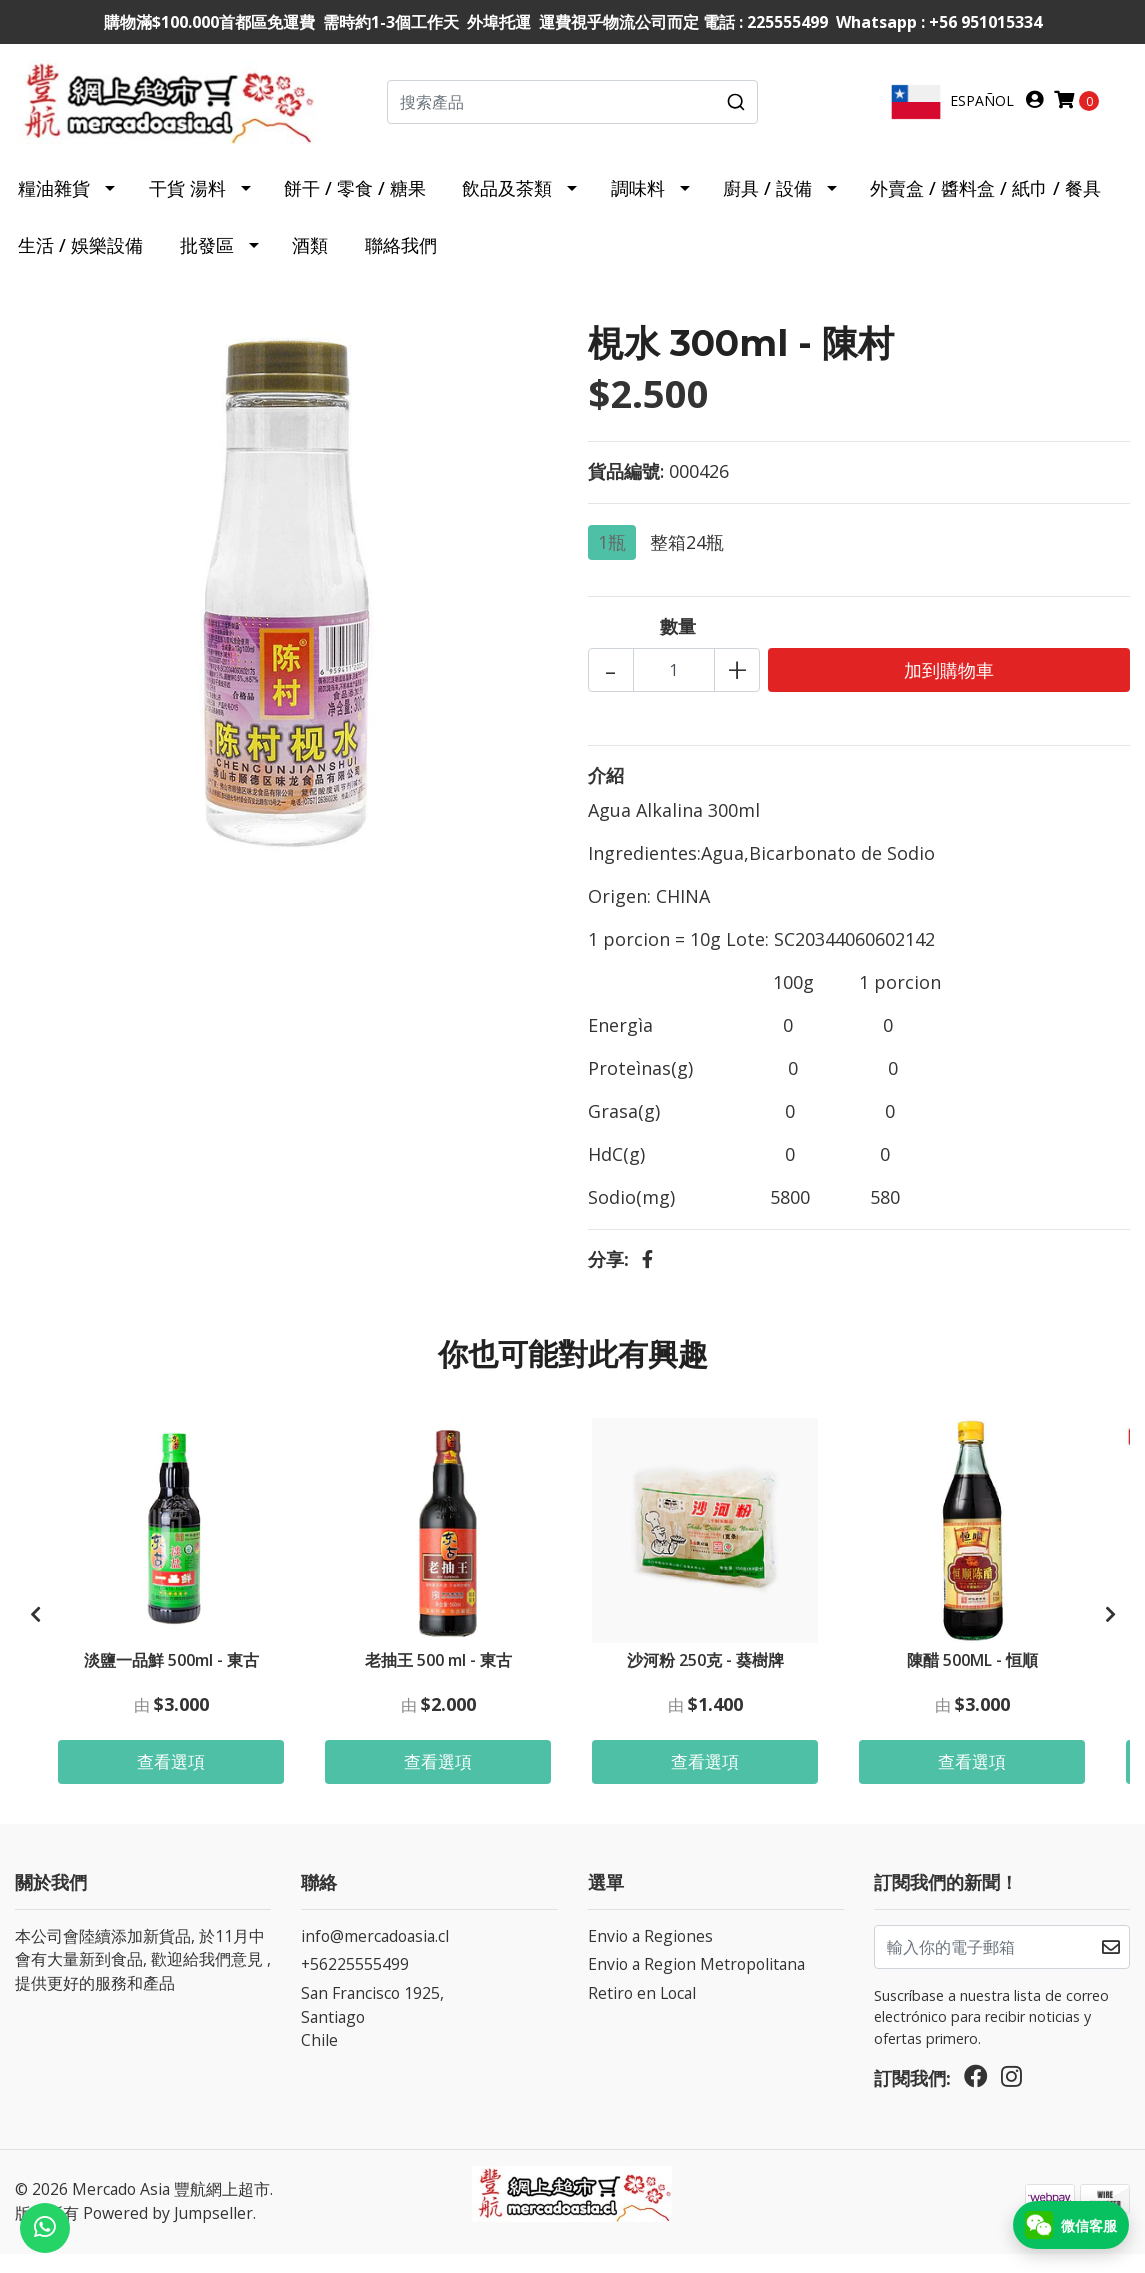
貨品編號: (626, 487)
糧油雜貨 (54, 204)
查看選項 (171, 1778)
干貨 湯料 (187, 204)
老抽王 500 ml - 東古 (438, 1674)
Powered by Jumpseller (168, 2232)
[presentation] (35, 1632)
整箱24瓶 (687, 558)
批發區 (207, 261)
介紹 (606, 791)
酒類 (310, 261)
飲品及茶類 (507, 204)
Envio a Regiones (650, 1954)
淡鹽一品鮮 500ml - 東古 (171, 1674)
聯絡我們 (401, 261)
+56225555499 (355, 1983)
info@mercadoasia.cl (375, 1954)
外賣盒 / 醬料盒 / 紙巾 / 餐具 (985, 204)
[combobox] (573, 110)
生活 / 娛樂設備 (80, 261)
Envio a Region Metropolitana (696, 1983)
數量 (678, 642)
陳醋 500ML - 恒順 (972, 1674)
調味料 (638, 204)
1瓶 (612, 558)
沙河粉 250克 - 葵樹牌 (705, 1674)
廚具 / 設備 (767, 204)
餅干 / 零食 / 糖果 (355, 204)
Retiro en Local (642, 2012)
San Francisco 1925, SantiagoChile (372, 2035)
